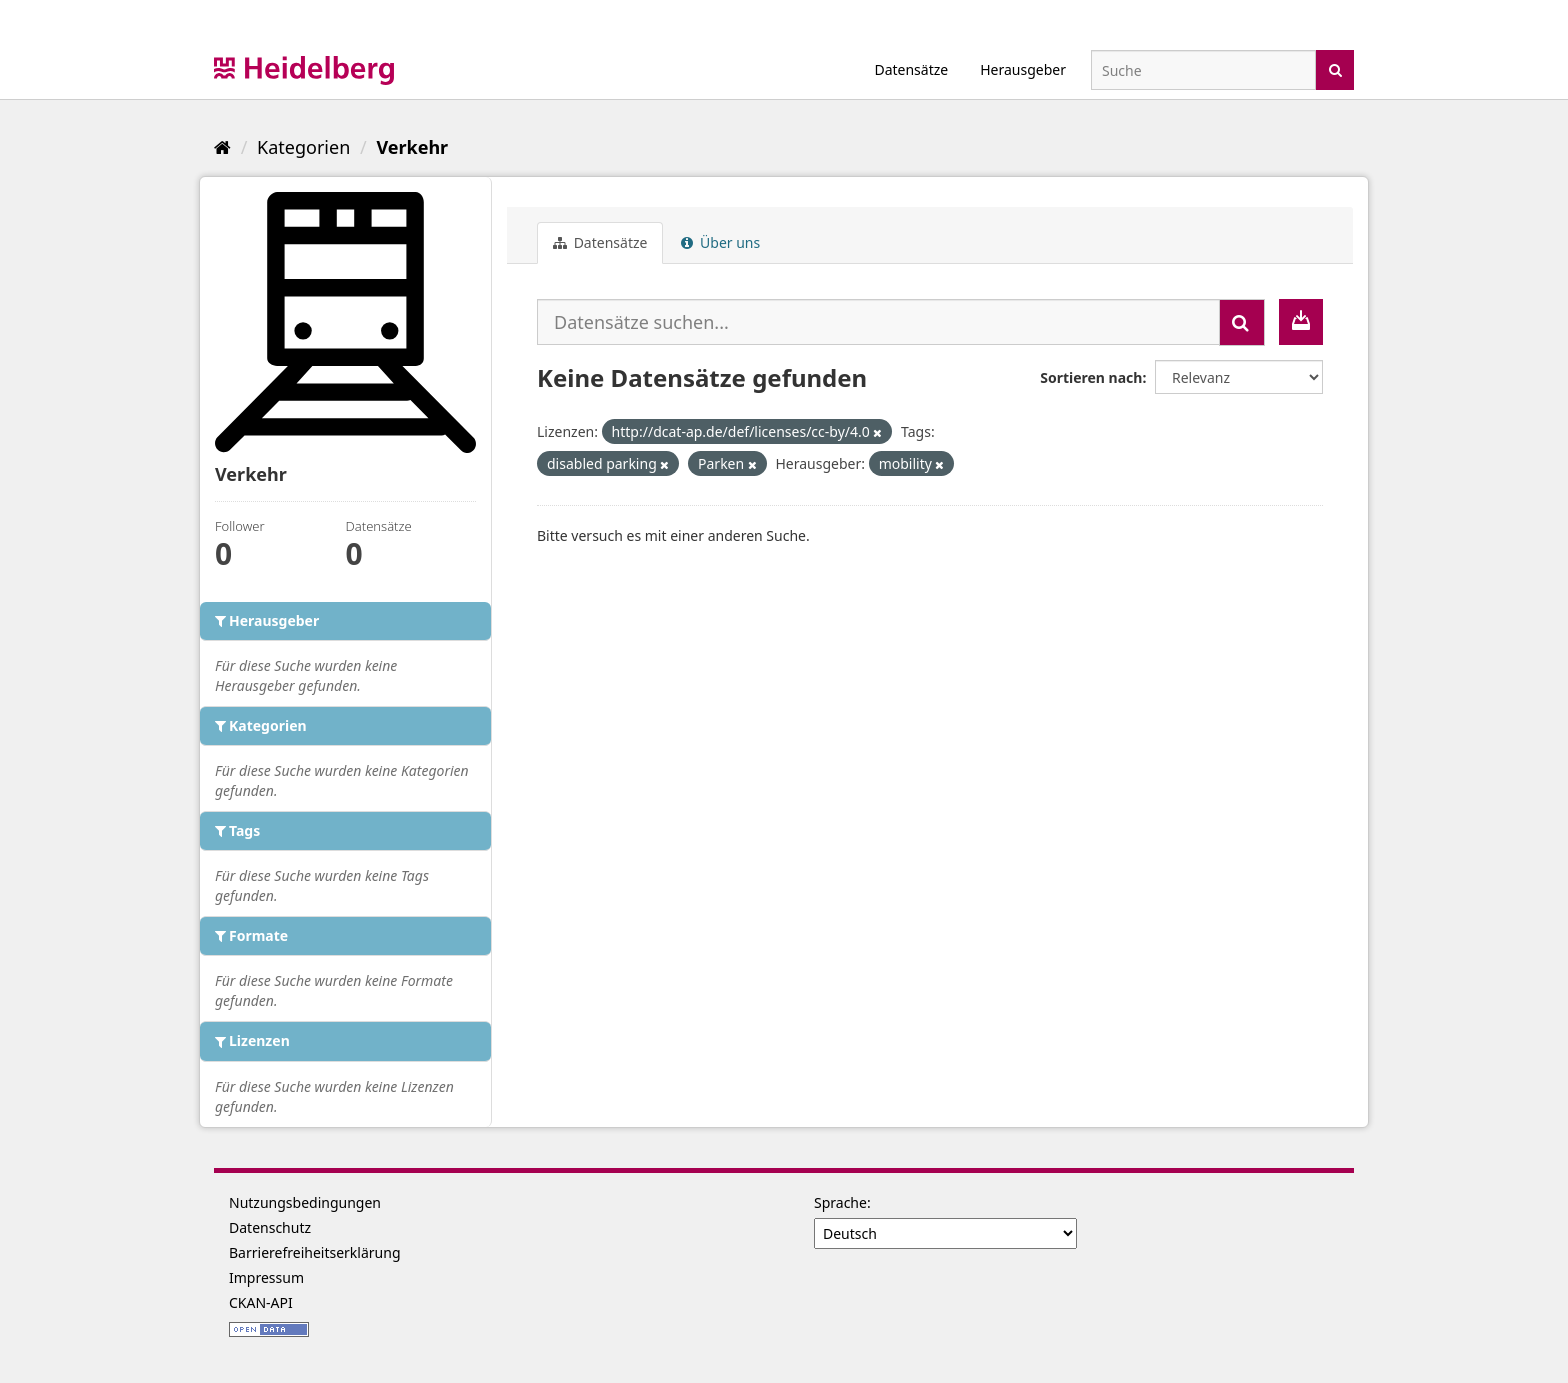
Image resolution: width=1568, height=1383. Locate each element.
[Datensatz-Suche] (1203, 70)
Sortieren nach (1091, 377)
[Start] (222, 147)
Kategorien (303, 147)
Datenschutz (270, 1227)
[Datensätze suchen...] (878, 322)
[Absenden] (1335, 68)
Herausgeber (1023, 69)
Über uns (720, 242)
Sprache (840, 1202)
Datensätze (911, 69)
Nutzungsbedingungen (305, 1202)
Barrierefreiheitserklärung (315, 1252)
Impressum (266, 1277)
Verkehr (412, 147)
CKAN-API (261, 1302)
